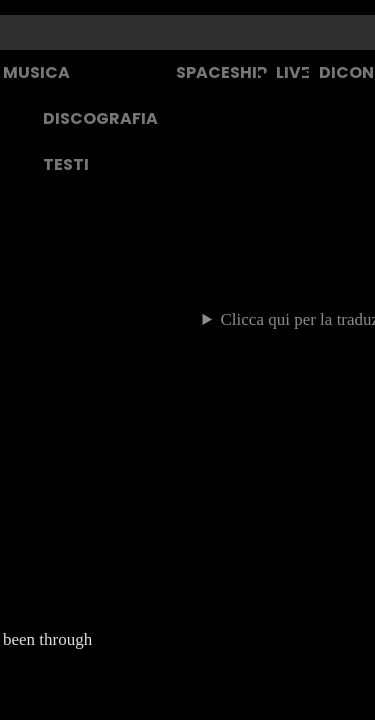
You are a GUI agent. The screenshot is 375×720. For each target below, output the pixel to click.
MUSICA (36, 72)
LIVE (293, 72)
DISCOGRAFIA (100, 118)
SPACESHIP (221, 72)
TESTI (66, 164)
